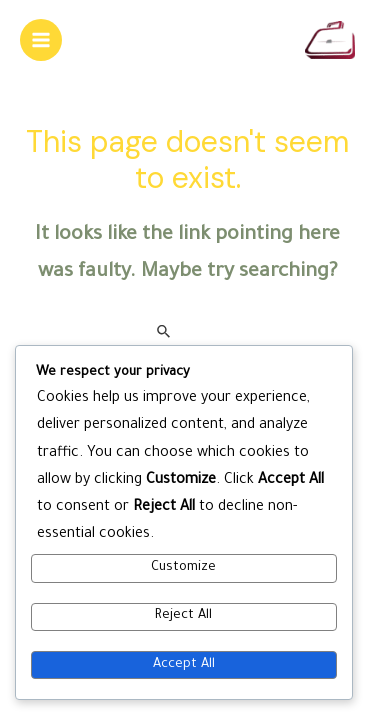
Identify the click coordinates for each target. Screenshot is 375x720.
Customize (183, 568)
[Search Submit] (164, 332)
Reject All (183, 616)
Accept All (184, 665)
